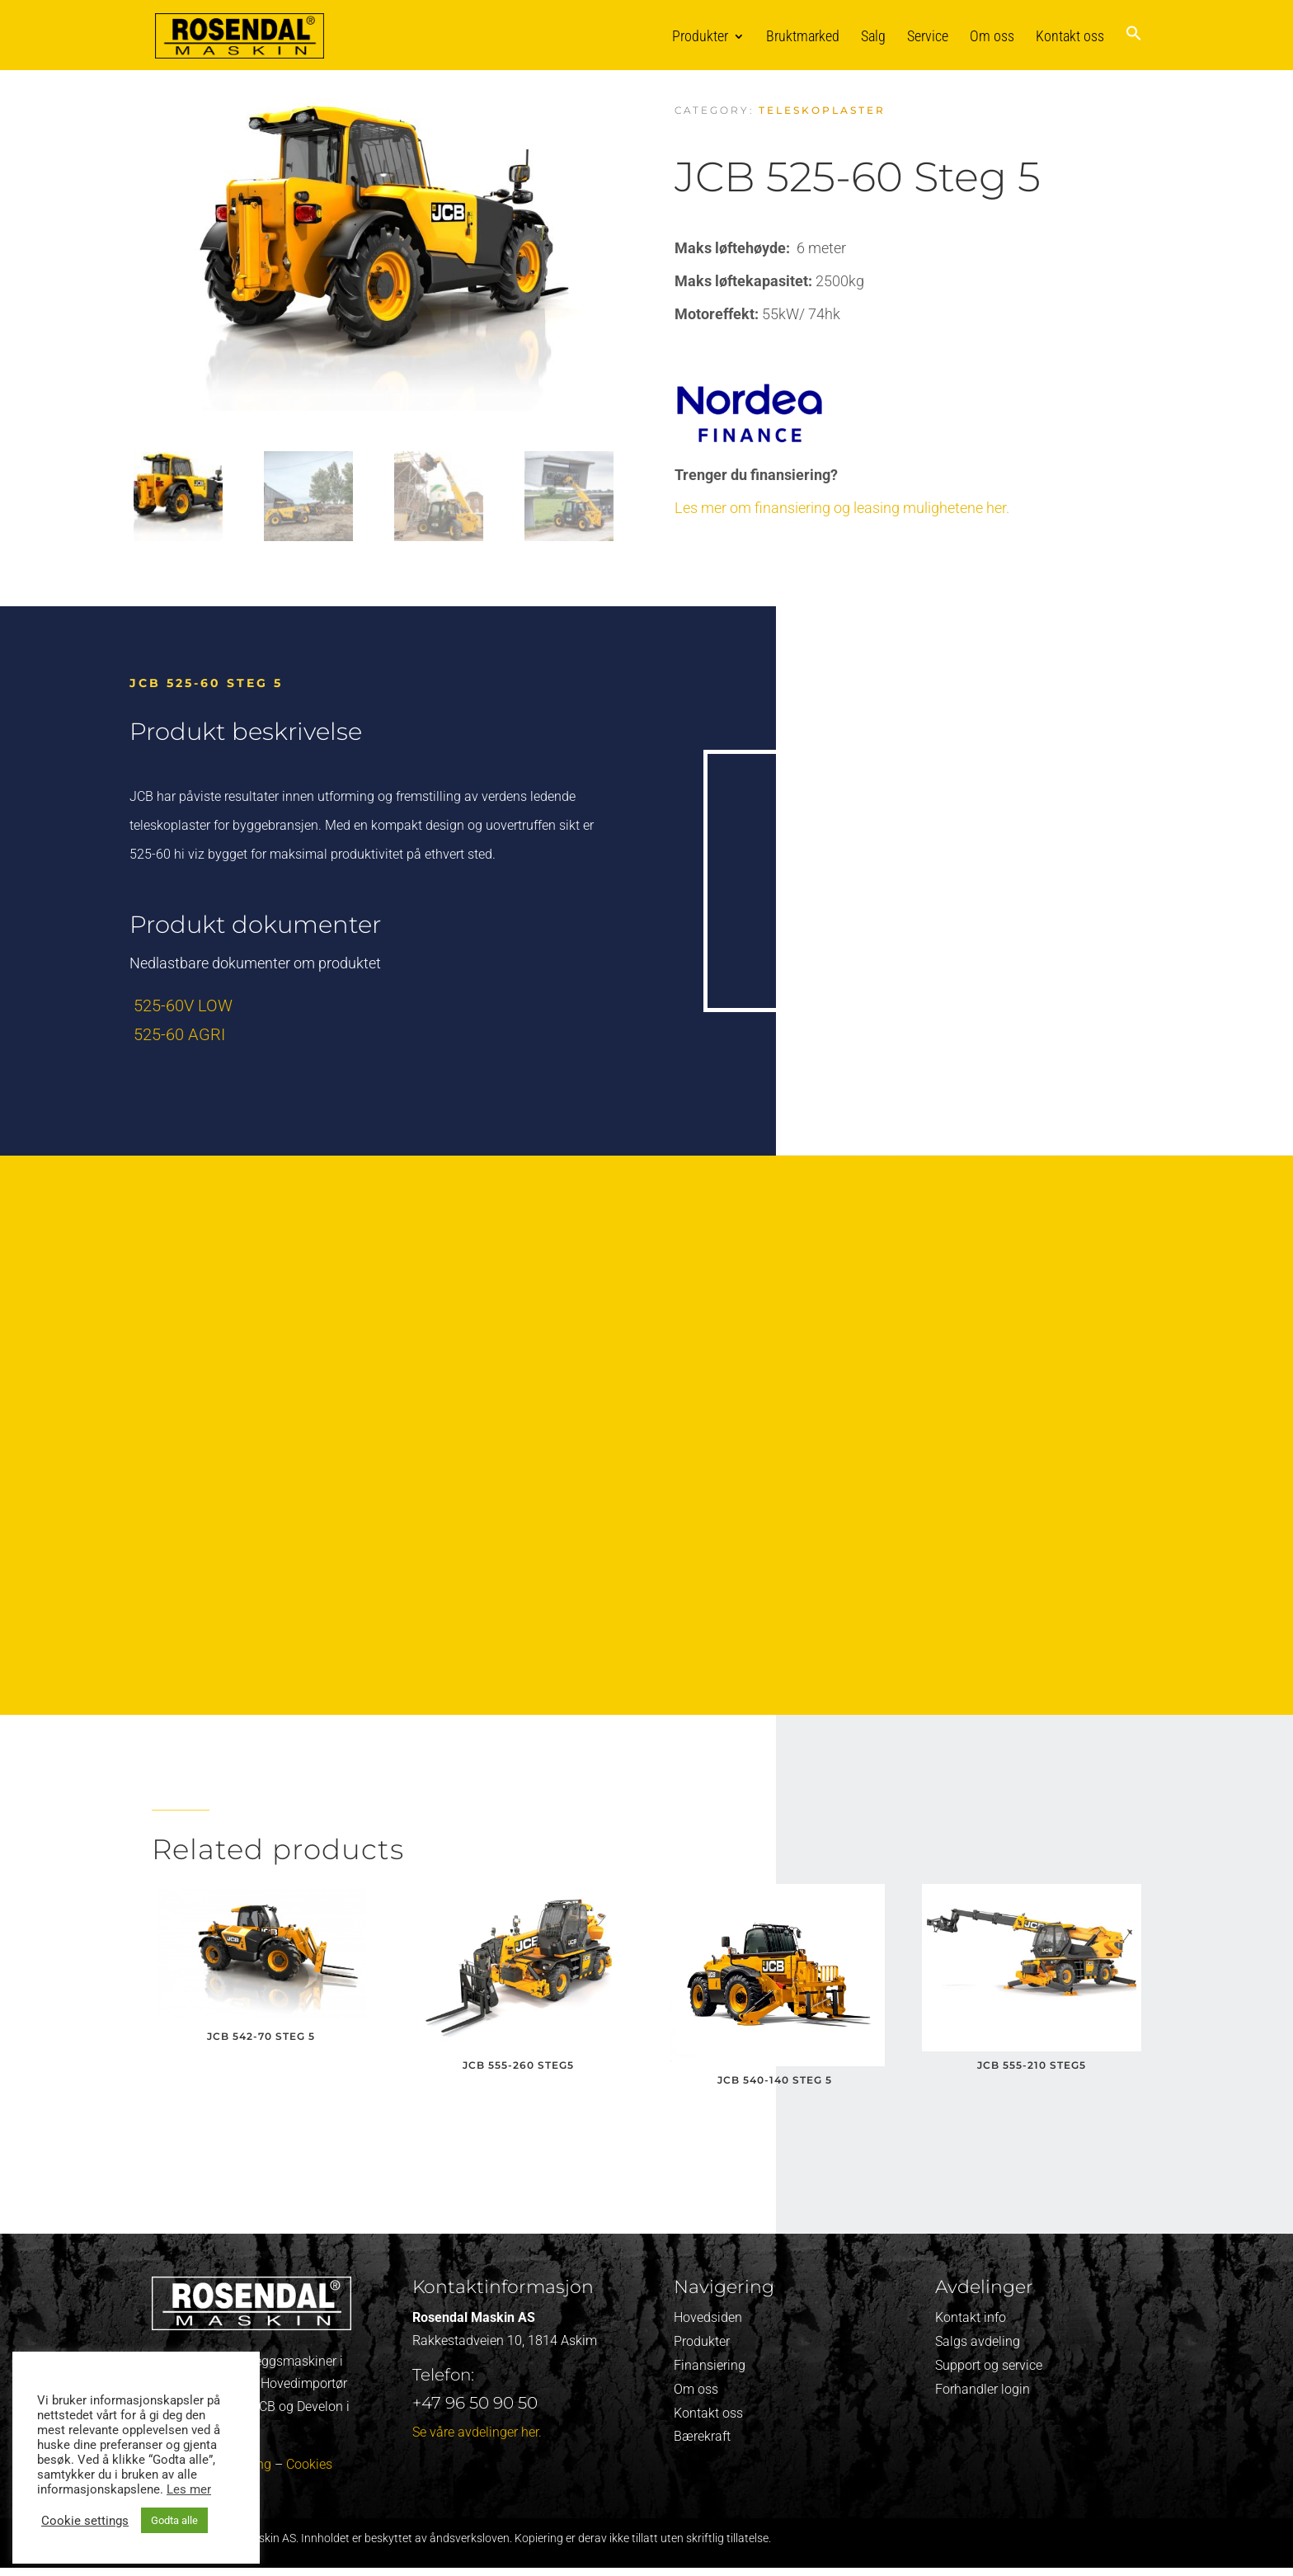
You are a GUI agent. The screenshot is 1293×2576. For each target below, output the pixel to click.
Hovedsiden (708, 2317)
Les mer (189, 2489)
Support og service (988, 2365)
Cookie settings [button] (85, 2520)
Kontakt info (970, 2317)
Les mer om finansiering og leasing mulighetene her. (842, 507)
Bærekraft (702, 2436)
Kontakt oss (1070, 36)
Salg (873, 36)
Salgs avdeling (977, 2341)
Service (927, 36)
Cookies (309, 2464)
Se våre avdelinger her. (477, 2432)
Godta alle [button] (174, 2520)
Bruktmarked (802, 36)
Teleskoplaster (822, 110)
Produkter (700, 36)
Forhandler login (982, 2389)
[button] (1134, 47)
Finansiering (709, 2365)
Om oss (992, 36)
